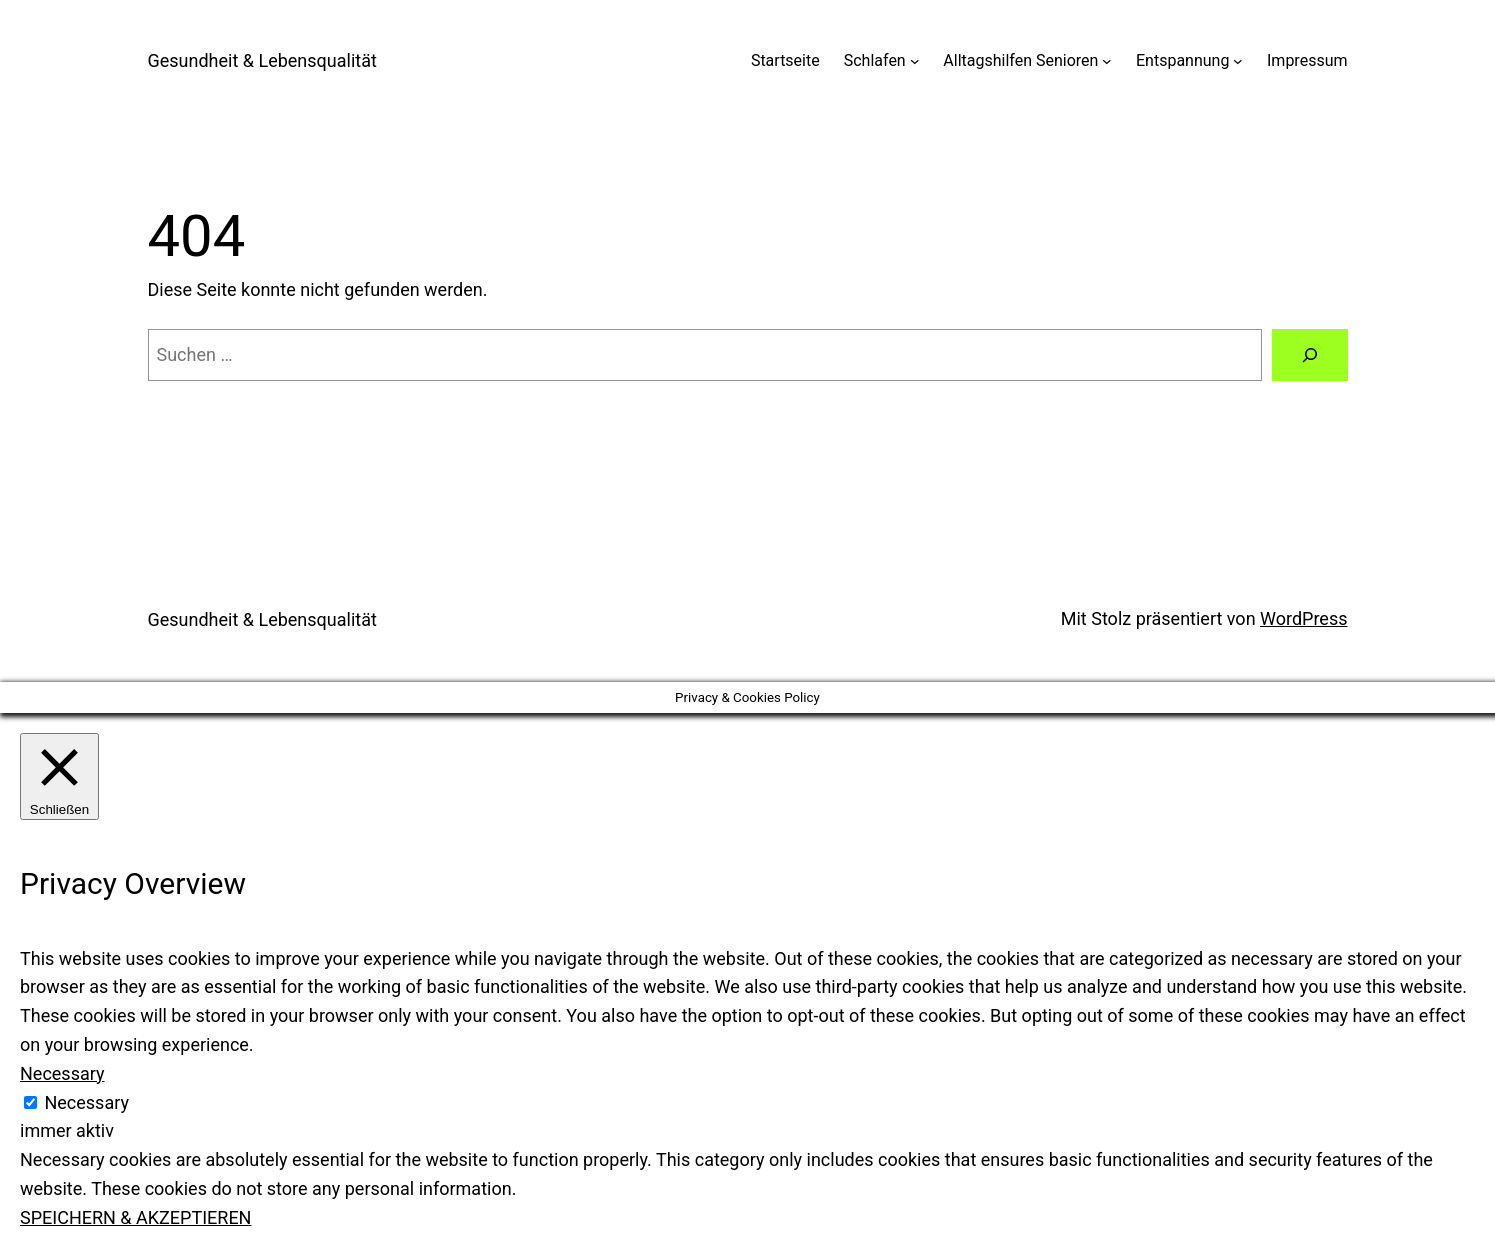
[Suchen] (1310, 355)
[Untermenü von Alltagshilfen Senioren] (1107, 61)
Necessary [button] (62, 1073)
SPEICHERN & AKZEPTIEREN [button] (135, 1217)
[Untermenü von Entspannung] (1238, 61)
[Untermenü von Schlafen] (915, 61)
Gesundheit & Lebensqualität (262, 60)
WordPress (1303, 618)
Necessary (86, 1102)
